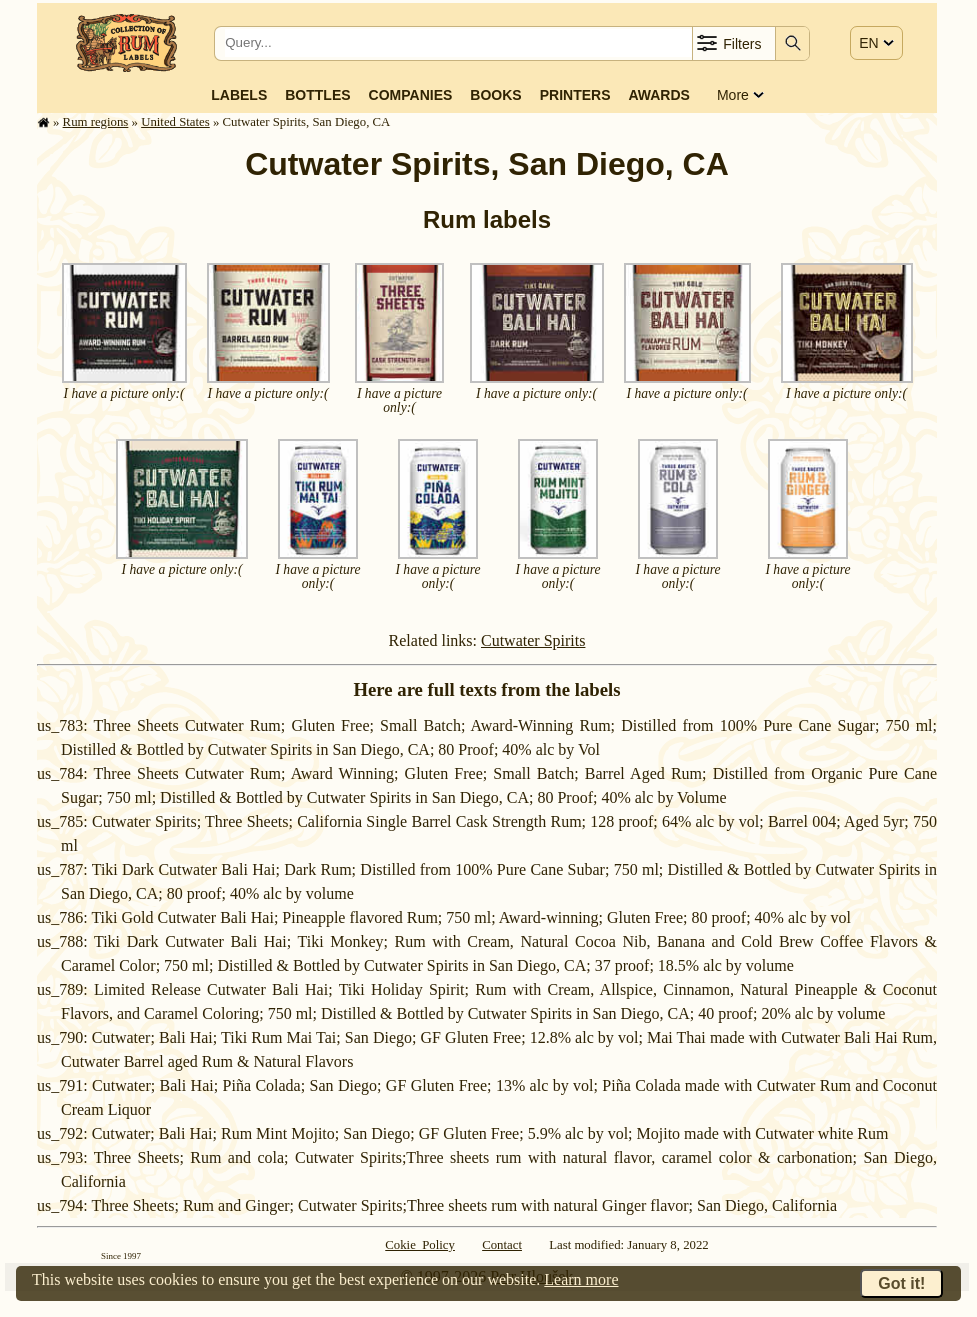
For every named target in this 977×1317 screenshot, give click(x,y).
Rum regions (96, 122)
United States (175, 122)
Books (495, 95)
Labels (239, 95)
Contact (502, 1245)
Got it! (901, 1283)
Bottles (317, 95)
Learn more (581, 1279)
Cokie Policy (420, 1245)
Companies (411, 95)
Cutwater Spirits (533, 640)
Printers (575, 95)
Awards (658, 95)
